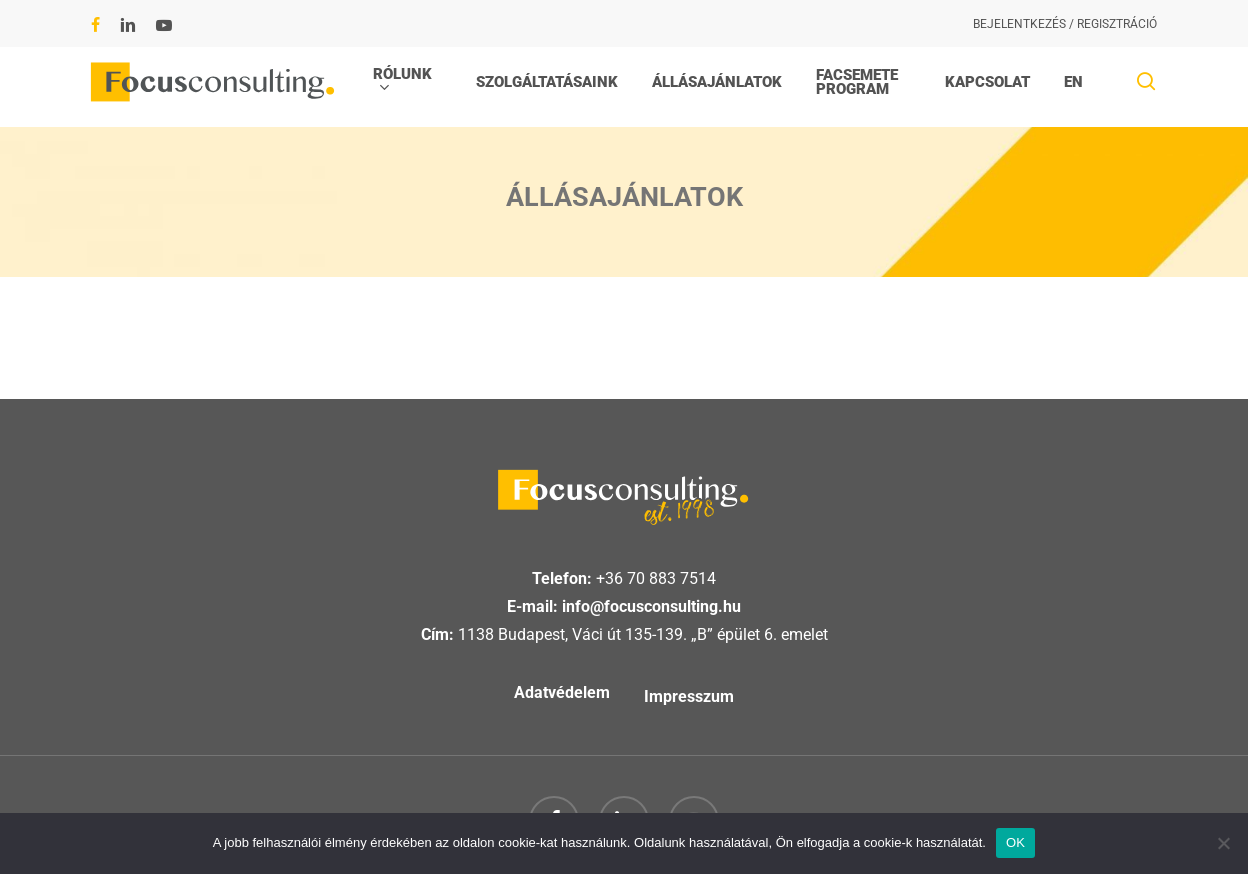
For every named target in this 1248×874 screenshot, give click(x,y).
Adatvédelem (562, 692)
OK (1015, 842)
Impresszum (689, 696)
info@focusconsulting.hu (651, 606)
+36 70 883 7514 (656, 578)
